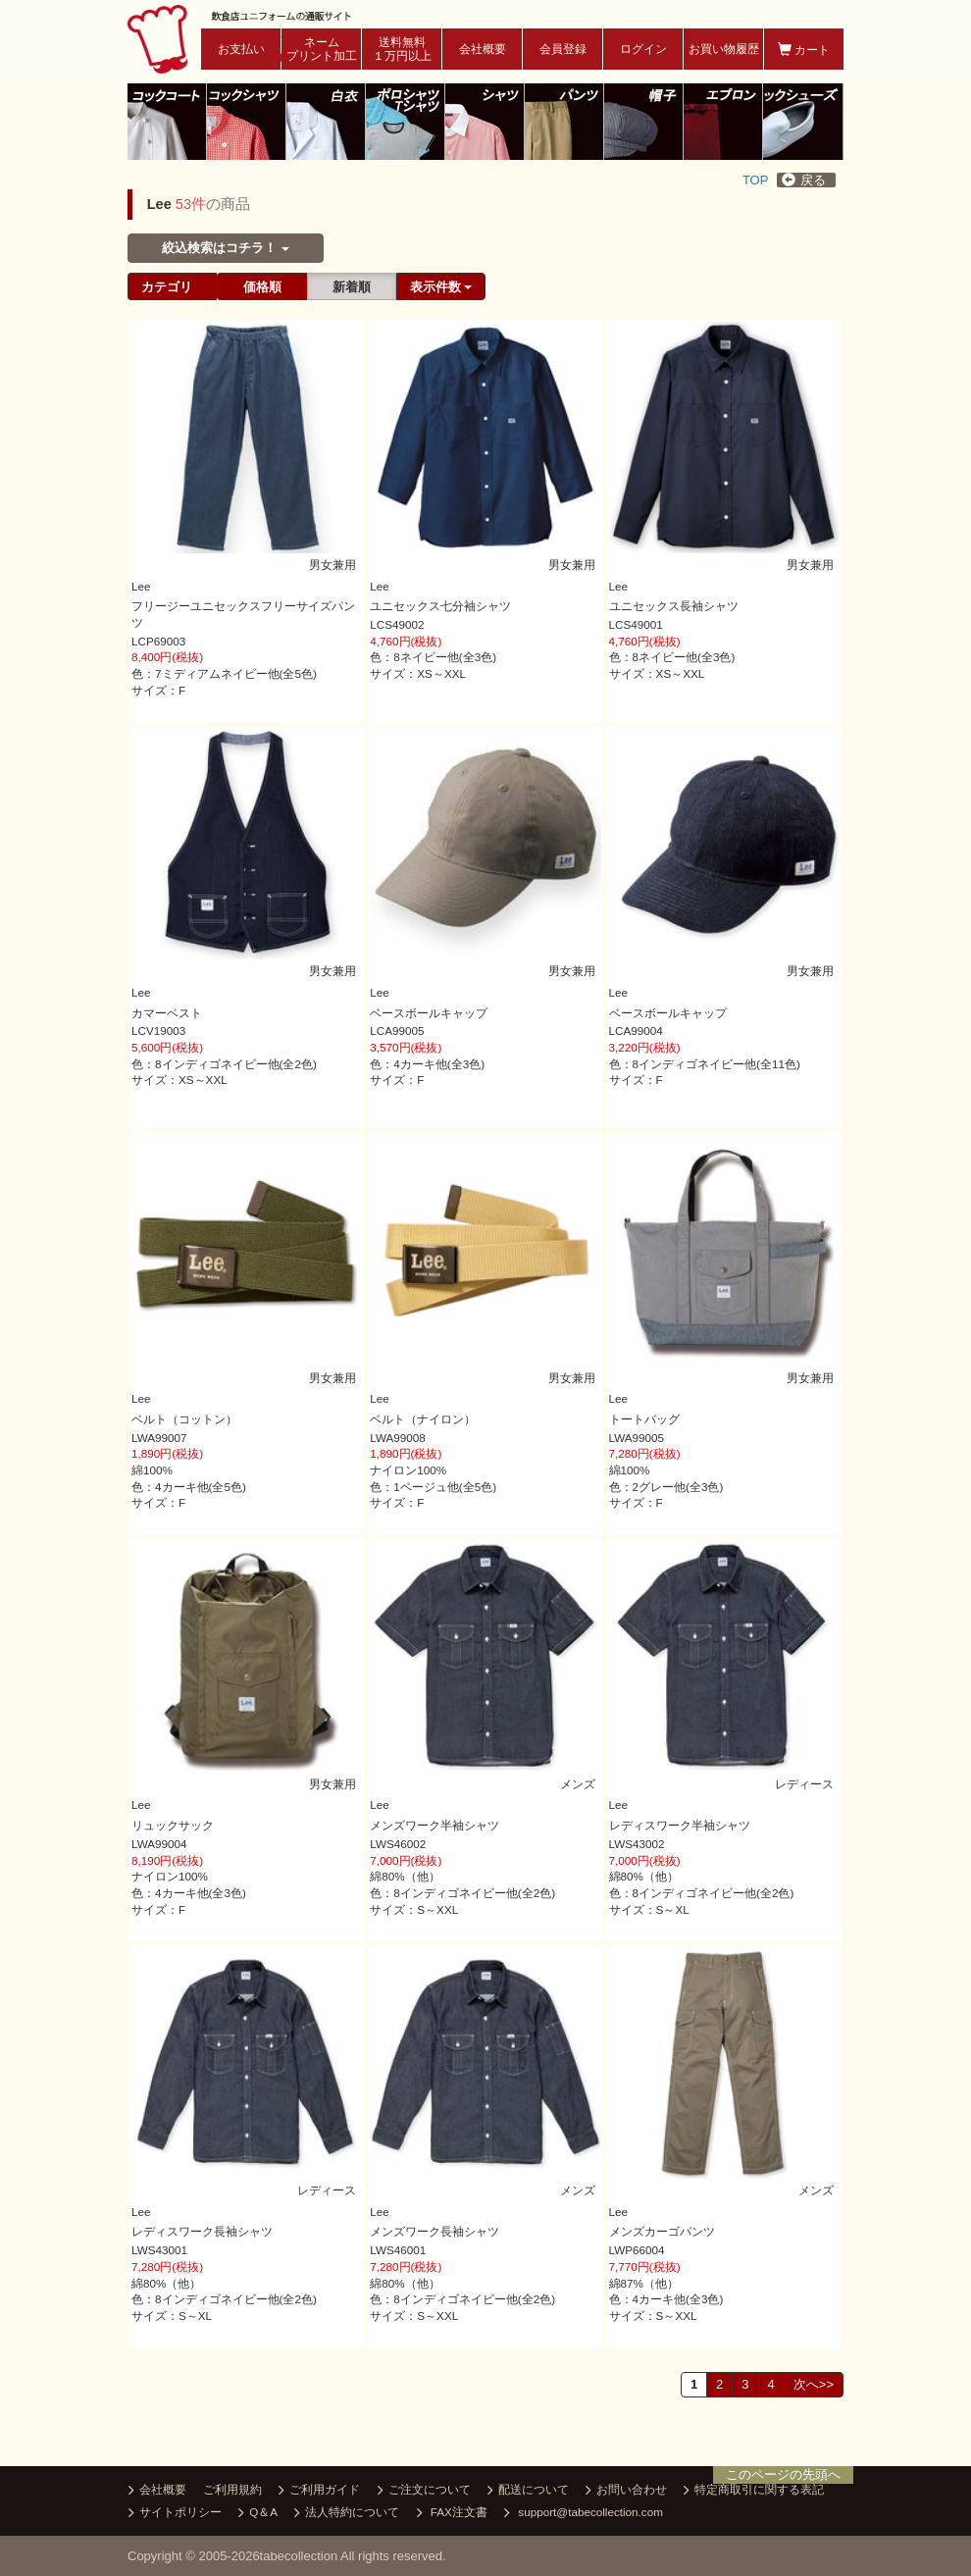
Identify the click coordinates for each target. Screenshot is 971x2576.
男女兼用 (331, 563)
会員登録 (563, 49)
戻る (804, 180)
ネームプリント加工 (321, 49)
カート (804, 49)
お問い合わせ (626, 2491)
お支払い (241, 49)
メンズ (576, 1783)
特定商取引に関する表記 (754, 2491)
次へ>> (813, 2384)
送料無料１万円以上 (402, 49)
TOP (755, 180)
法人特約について (346, 2513)
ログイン (643, 49)
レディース (803, 1783)
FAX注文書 (452, 2513)
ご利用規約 (232, 2489)
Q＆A (258, 2513)
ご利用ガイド (319, 2491)
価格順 (262, 287)
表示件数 (441, 287)
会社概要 (482, 49)
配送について (528, 2491)
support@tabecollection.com (583, 2513)
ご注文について (424, 2491)
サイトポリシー (175, 2513)
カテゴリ (166, 287)
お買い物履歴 (724, 49)
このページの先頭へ (783, 2474)
